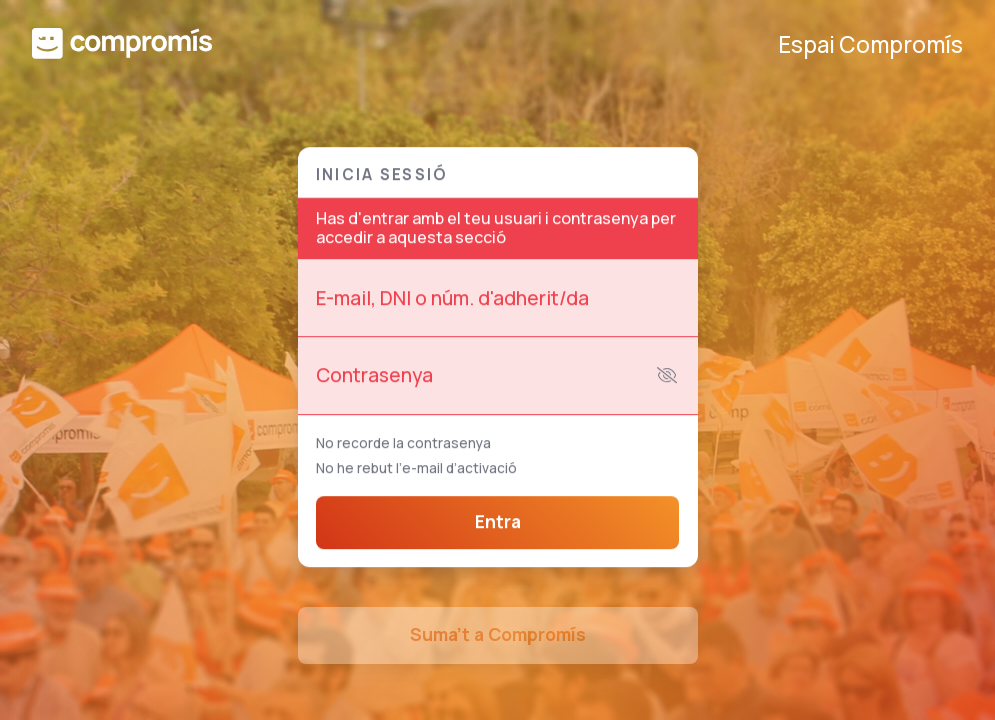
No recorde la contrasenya (403, 446)
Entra (498, 524)
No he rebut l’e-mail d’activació (416, 470)
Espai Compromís (870, 46)
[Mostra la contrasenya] (667, 378)
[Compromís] (122, 45)
